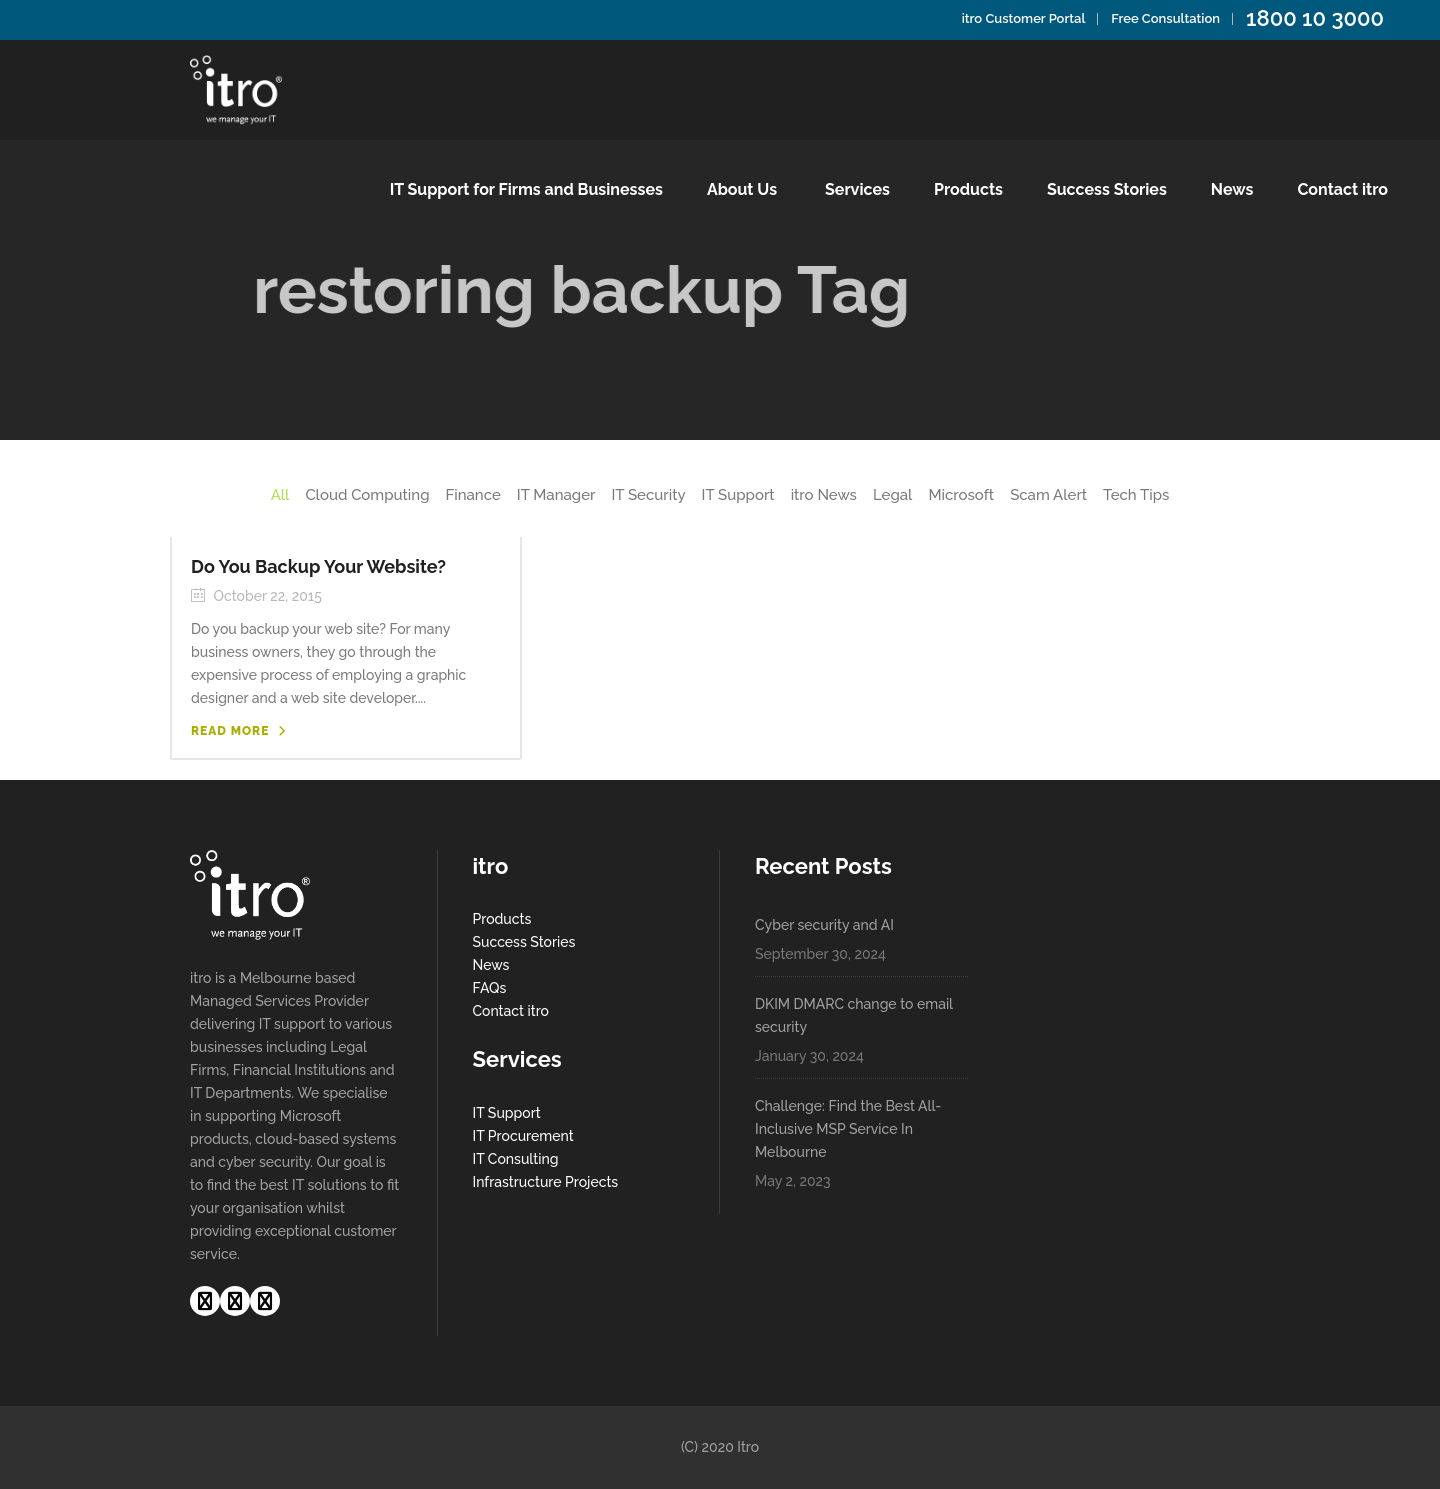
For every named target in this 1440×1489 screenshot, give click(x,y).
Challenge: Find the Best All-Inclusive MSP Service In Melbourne (848, 1129)
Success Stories (524, 942)
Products (502, 919)
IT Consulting (516, 1159)
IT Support (507, 1113)
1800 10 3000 (1315, 18)
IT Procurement (523, 1136)
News (491, 965)
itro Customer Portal (1024, 18)
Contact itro (511, 1011)
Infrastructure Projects (546, 1182)
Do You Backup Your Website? (318, 566)
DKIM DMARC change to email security (854, 1015)
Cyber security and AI (824, 925)
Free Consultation (1165, 18)
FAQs (490, 988)
